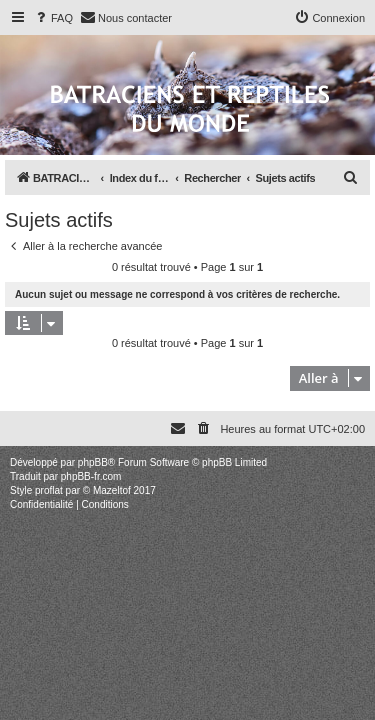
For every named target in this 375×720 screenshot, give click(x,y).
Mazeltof (112, 490)
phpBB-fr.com (91, 476)
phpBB (93, 462)
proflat (49, 490)
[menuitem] (53, 18)
